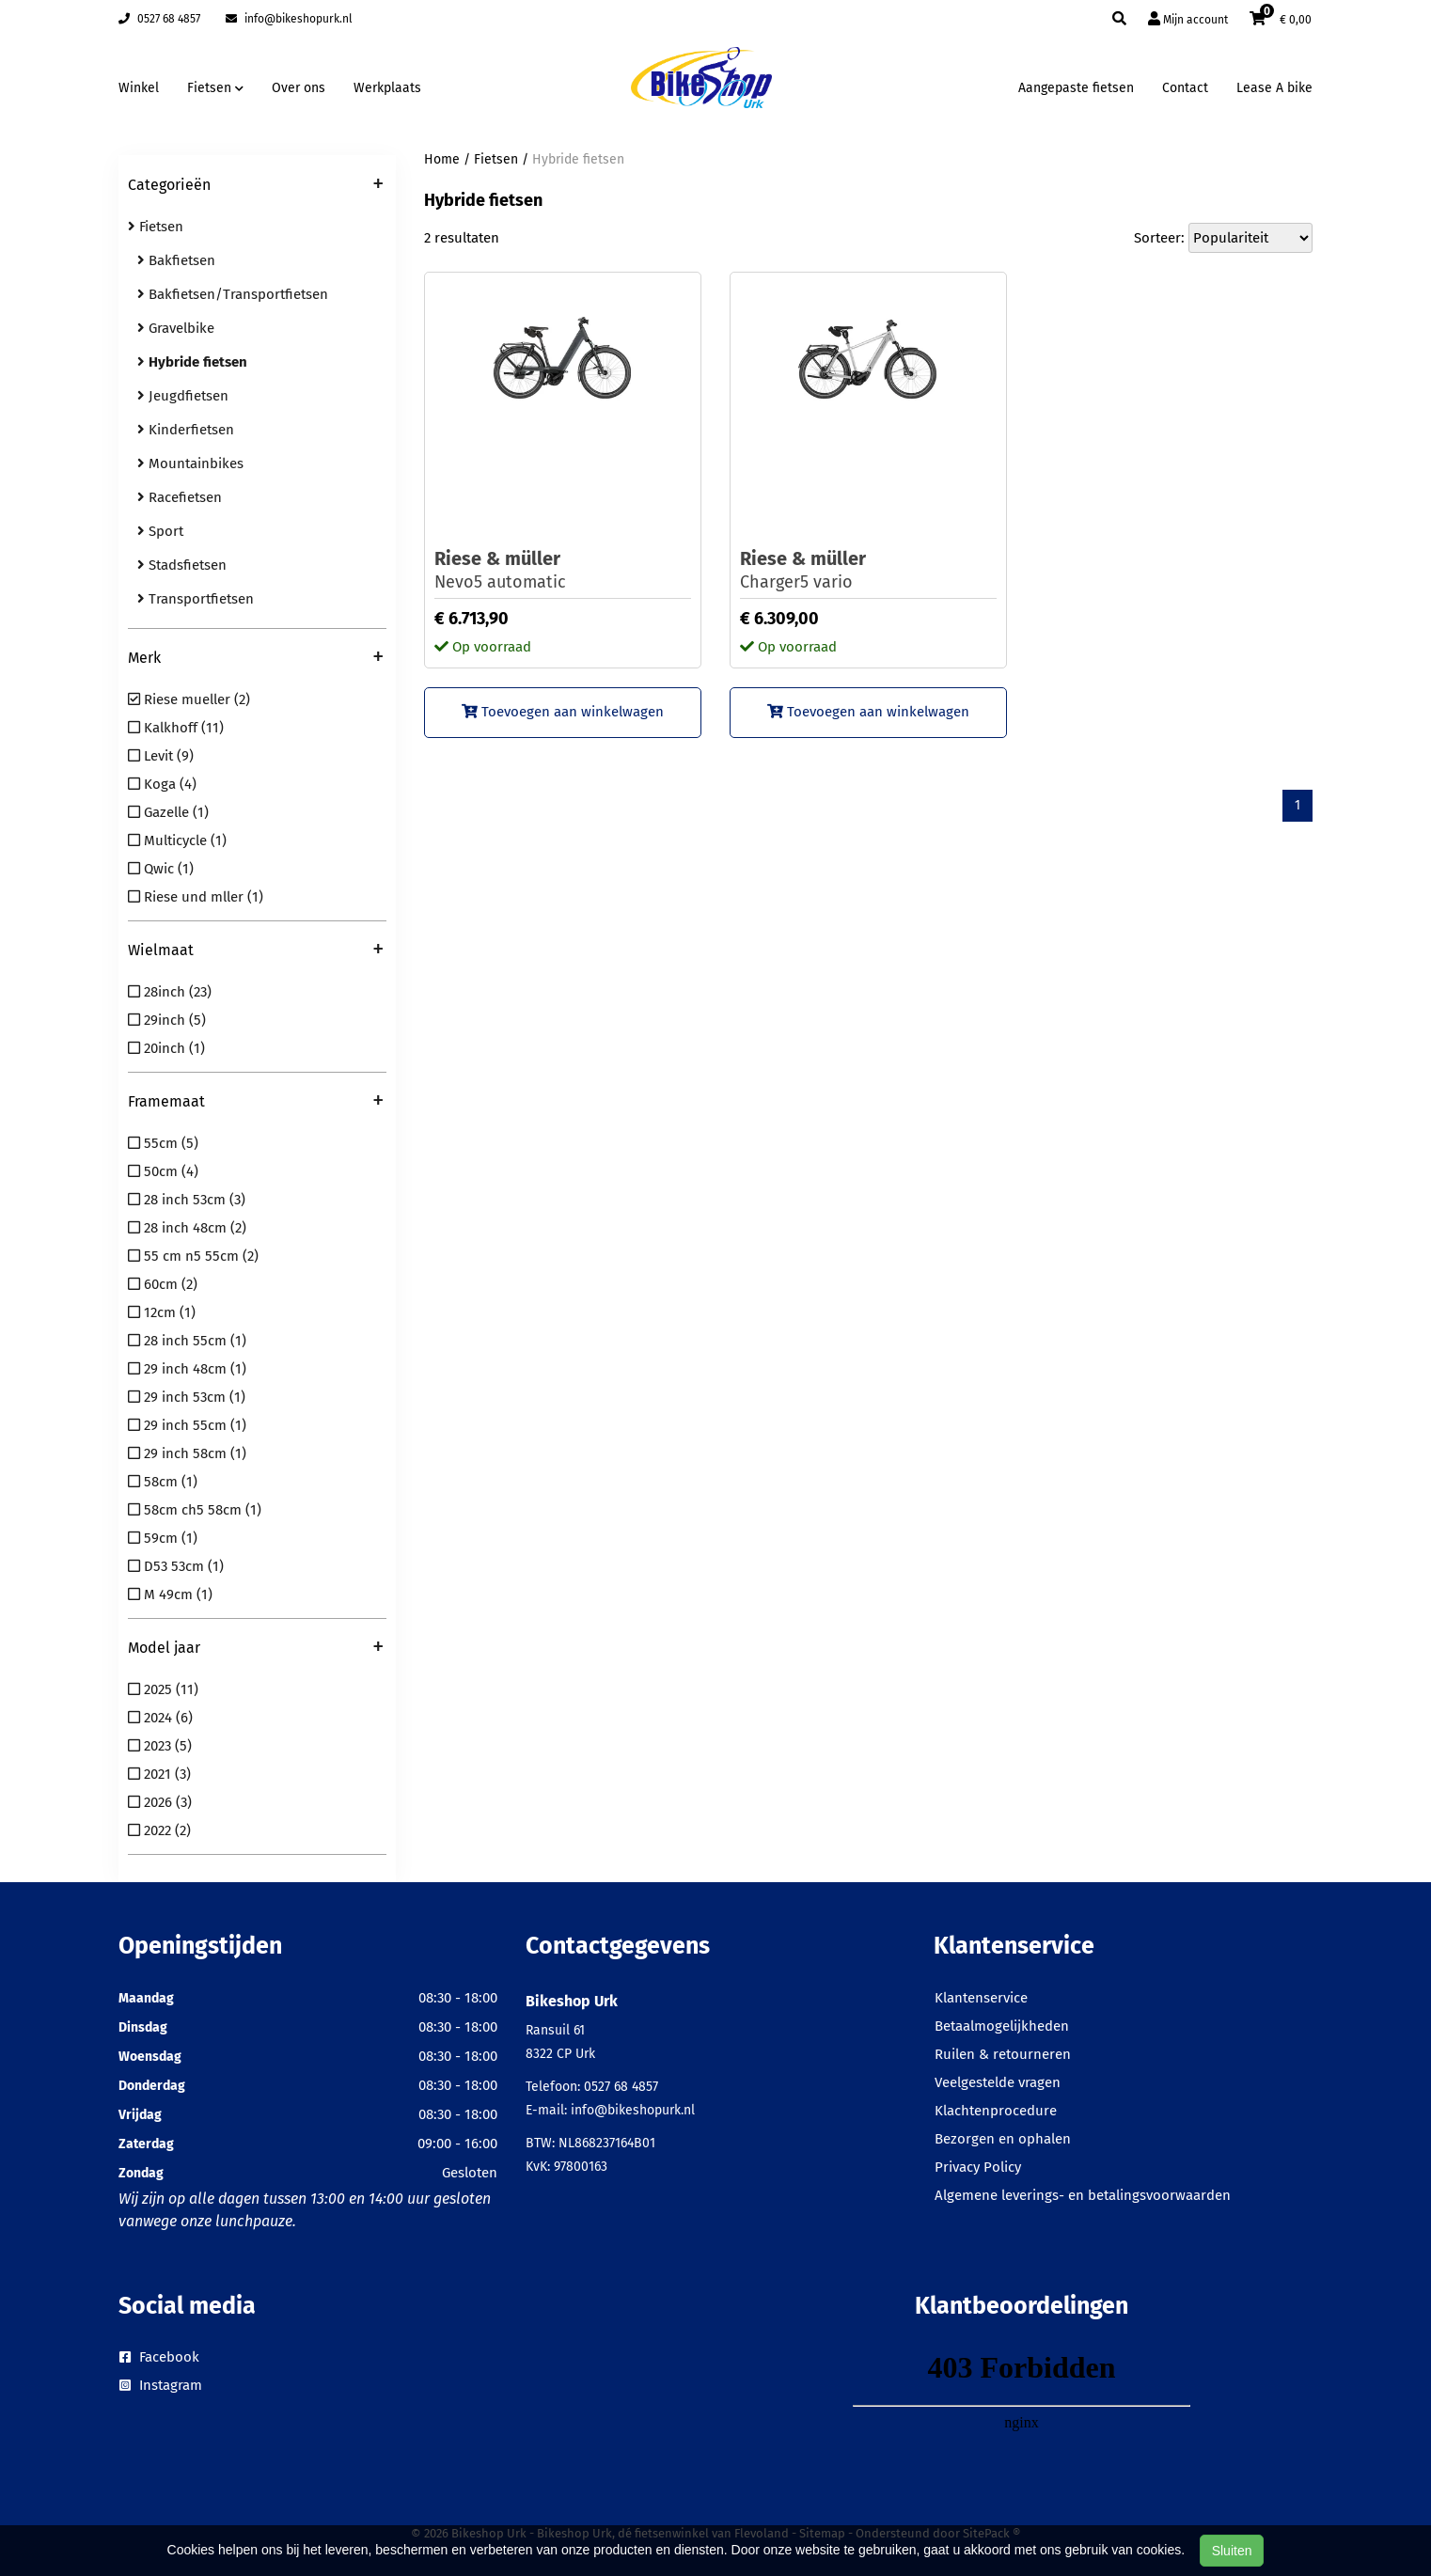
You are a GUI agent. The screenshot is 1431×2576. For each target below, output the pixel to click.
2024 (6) (160, 1717)
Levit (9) (161, 755)
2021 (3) (159, 1774)
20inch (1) (166, 1048)
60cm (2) (162, 1284)
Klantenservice (981, 1997)
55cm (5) (163, 1143)
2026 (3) (160, 1802)
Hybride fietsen (578, 159)
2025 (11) (163, 1689)
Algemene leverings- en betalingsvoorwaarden (1083, 2195)
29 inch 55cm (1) (187, 1425)
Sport (160, 531)
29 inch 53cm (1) (186, 1397)
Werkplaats (387, 88)
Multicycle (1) (177, 840)
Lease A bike (1274, 88)
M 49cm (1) (170, 1594)
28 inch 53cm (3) (186, 1199)
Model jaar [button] (256, 1649)
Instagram (160, 2385)
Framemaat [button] (256, 1103)
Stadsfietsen (182, 565)
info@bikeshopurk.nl (289, 18)
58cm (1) (162, 1481)
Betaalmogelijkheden (1002, 2026)
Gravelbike (175, 328)
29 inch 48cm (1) (187, 1368)
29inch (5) (167, 1020)
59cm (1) (162, 1538)
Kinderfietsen (185, 429)
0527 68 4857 (159, 18)
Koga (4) (162, 784)
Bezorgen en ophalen (1003, 2138)
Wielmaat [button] (256, 951)
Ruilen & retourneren (1003, 2054)
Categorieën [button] (256, 186)
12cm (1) (162, 1312)
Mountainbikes (190, 463)
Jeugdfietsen (182, 395)
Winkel (138, 88)
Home (442, 159)
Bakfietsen (176, 260)
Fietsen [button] (215, 88)
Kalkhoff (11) (176, 727)
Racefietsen (179, 497)
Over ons (298, 88)
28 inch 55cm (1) (187, 1340)
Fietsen (155, 226)
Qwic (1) (161, 868)
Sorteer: (1159, 237)
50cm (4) (163, 1171)
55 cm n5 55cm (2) (193, 1256)
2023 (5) (160, 1745)
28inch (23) (170, 991)
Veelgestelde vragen (998, 2082)
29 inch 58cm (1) (187, 1453)
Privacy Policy (978, 2167)
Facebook (159, 2356)
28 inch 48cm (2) (187, 1227)
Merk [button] (256, 659)
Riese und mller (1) (195, 896)
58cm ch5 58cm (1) (194, 1509)
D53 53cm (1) (176, 1566)
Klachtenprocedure (996, 2110)
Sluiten (1232, 2550)
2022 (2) (159, 1830)
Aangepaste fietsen (1076, 88)
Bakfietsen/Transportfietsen (232, 294)
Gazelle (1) (168, 812)
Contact (1185, 88)
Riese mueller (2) (189, 699)
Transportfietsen (195, 598)
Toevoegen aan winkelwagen (563, 711)
